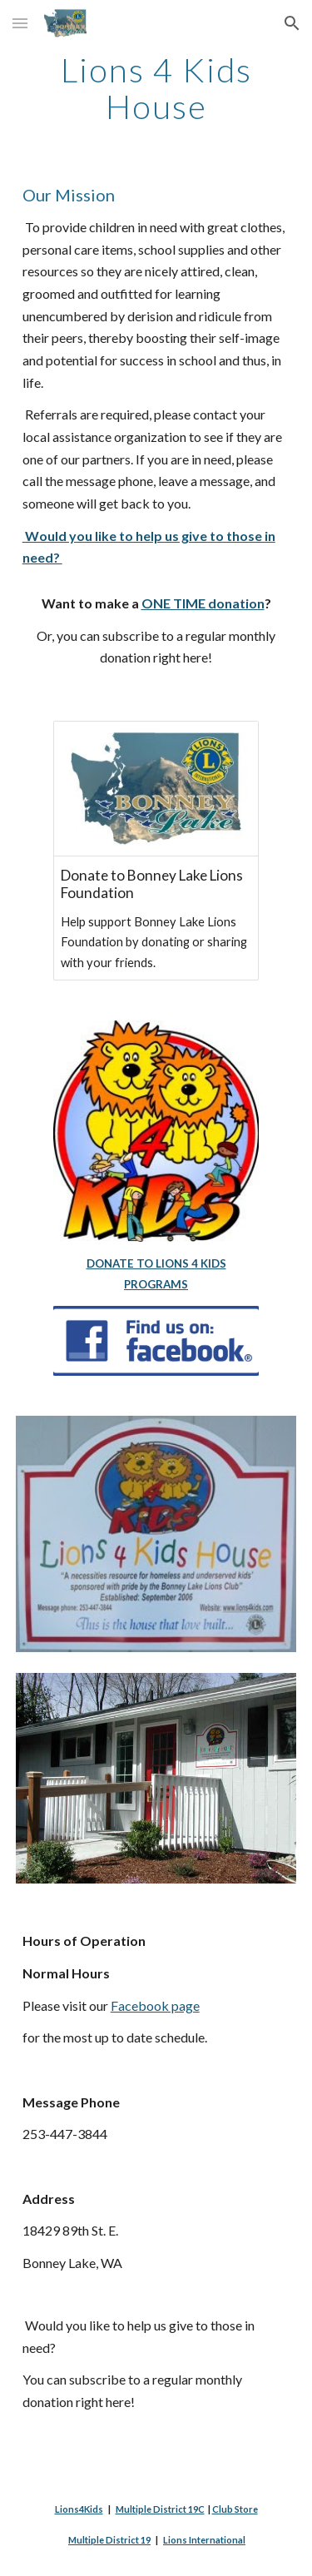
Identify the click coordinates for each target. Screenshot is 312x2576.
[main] (156, 88)
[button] (20, 23)
